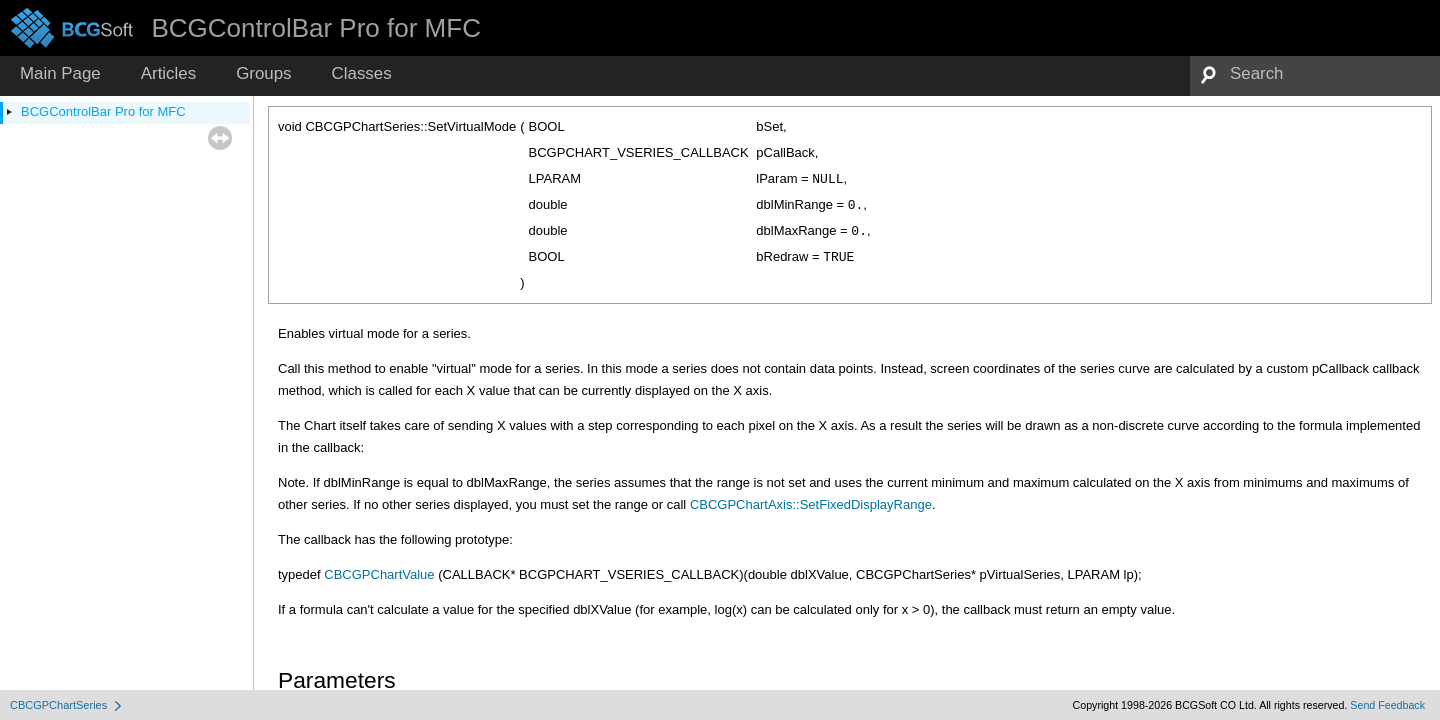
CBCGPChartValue (379, 574)
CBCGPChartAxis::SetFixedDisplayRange (811, 504)
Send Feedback (1387, 705)
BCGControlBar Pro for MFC (103, 111)
